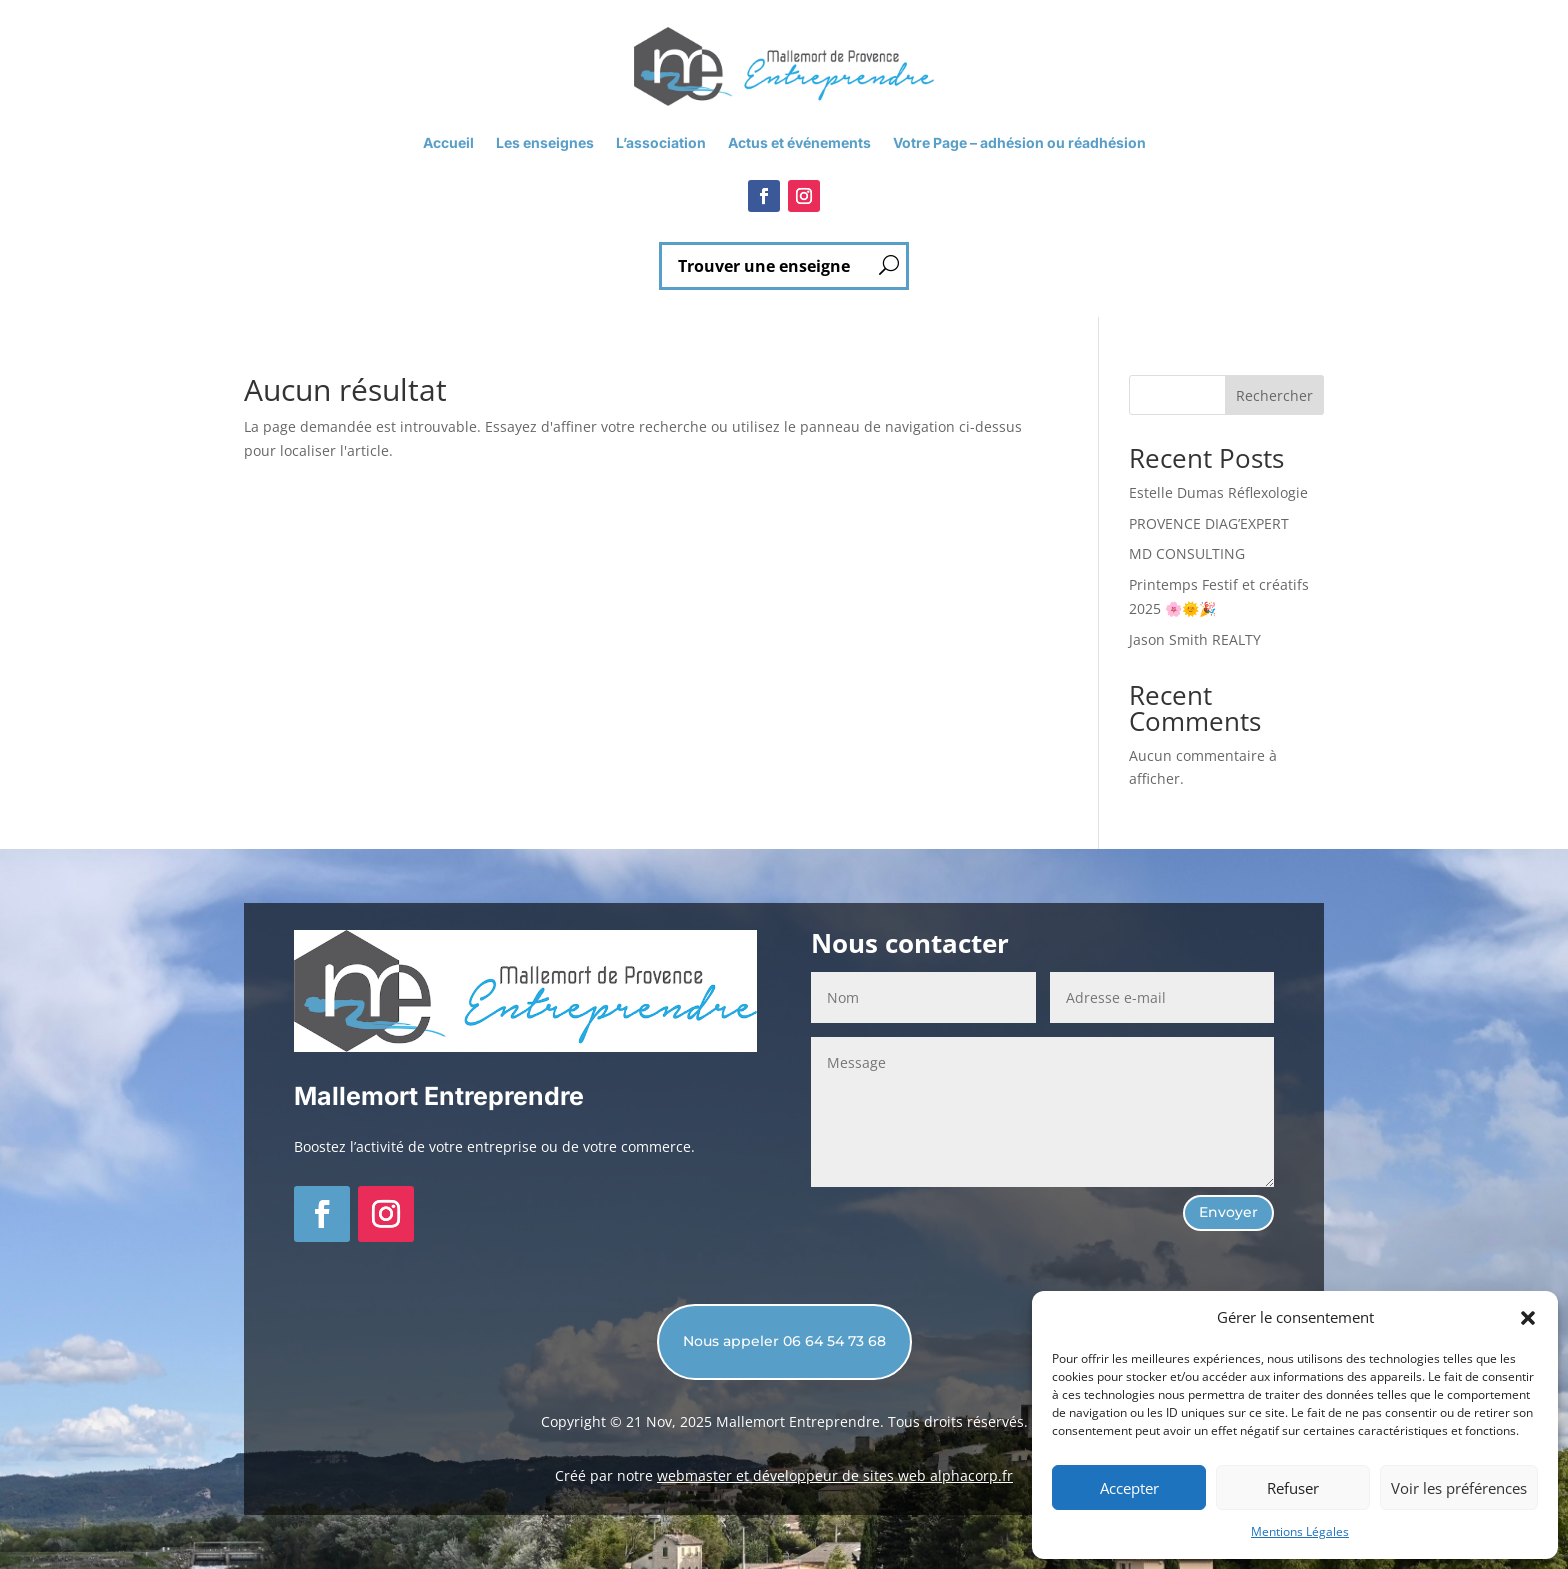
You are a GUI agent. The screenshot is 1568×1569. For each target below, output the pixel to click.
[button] (1528, 1318)
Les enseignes (545, 143)
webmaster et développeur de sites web (793, 1475)
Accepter (1129, 1488)
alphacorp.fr (971, 1475)
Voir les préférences (1459, 1488)
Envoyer (1228, 1212)
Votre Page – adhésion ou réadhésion (1019, 143)
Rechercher (1274, 395)
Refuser (1293, 1488)
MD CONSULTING (1187, 553)
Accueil (448, 143)
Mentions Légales (1300, 1531)
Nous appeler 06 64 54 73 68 (784, 1341)
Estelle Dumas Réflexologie (1218, 492)
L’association (661, 143)
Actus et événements (799, 143)
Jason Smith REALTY (1195, 639)
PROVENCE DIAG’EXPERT (1209, 523)
